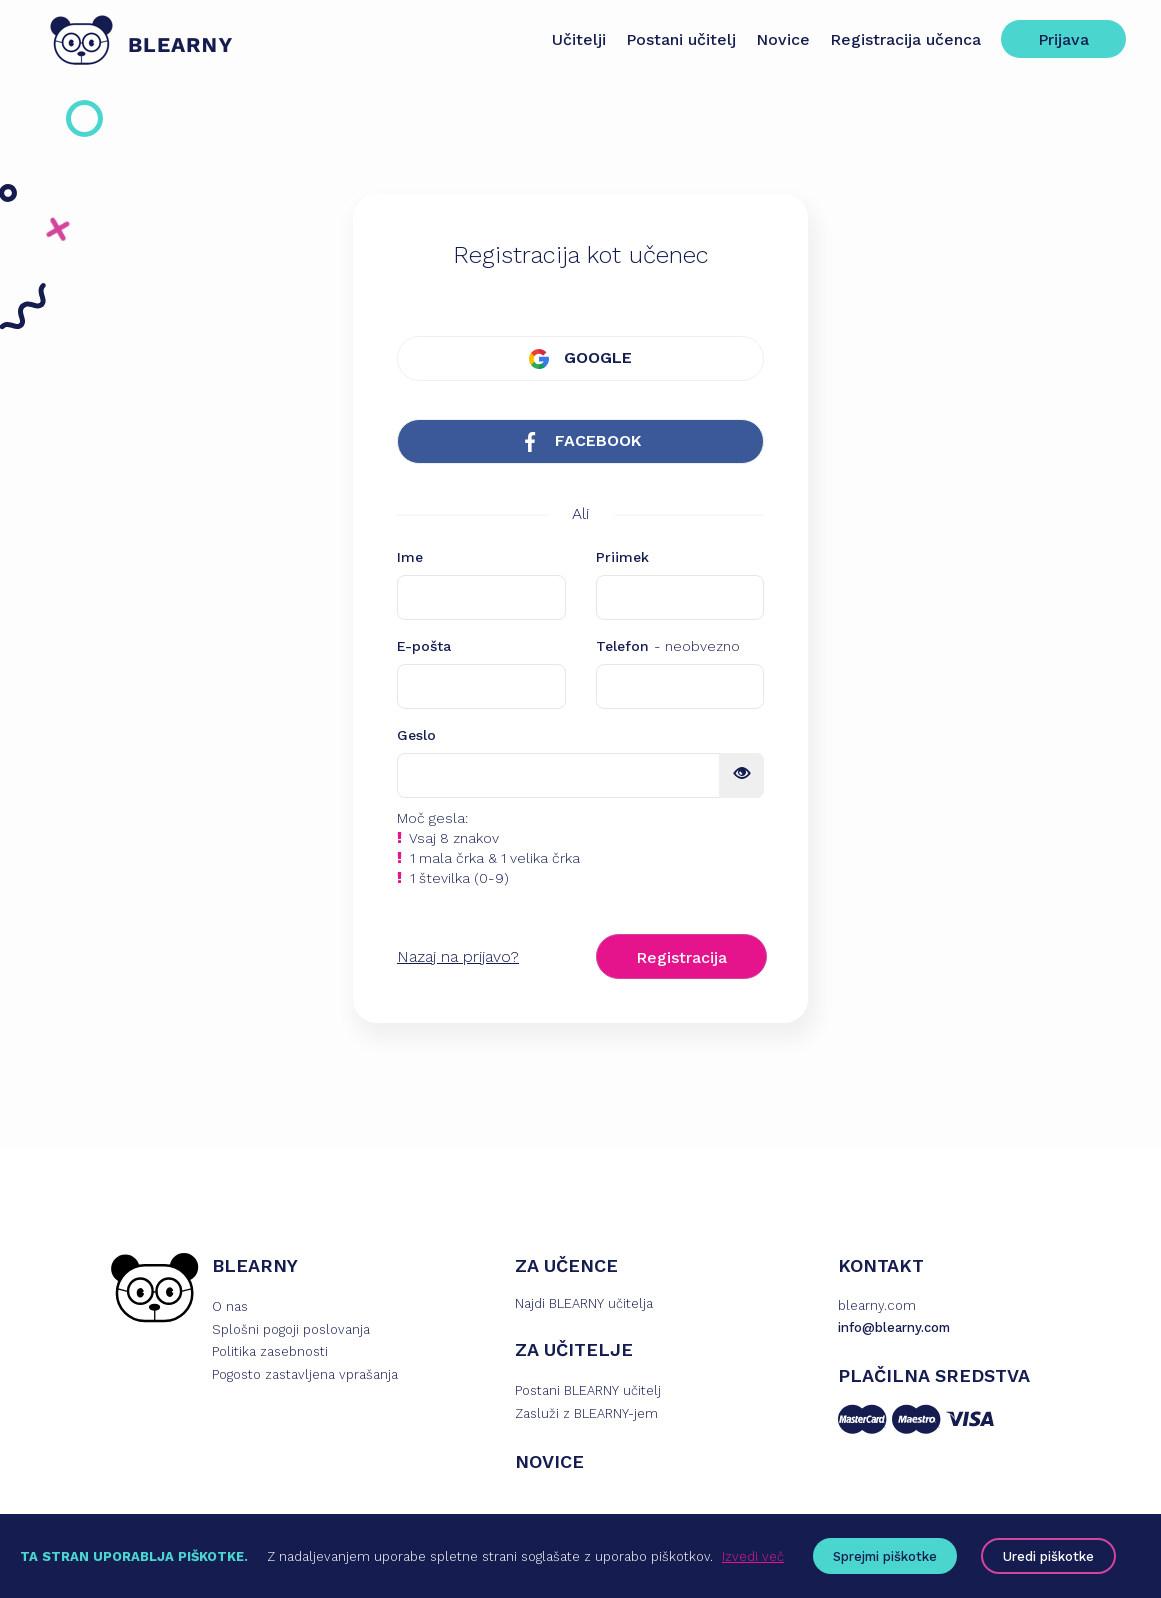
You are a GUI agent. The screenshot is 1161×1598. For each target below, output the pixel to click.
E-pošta (424, 648)
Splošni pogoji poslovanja (291, 1331)
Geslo (416, 737)
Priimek (622, 559)
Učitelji (574, 39)
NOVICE (549, 1463)
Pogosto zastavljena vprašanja (305, 1377)
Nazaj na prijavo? (458, 958)
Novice (778, 39)
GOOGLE (580, 358)
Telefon (668, 648)
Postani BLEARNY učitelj (588, 1392)
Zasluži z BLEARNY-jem (586, 1415)
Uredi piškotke (1048, 1556)
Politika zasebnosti (270, 1354)
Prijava (1058, 39)
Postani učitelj (676, 39)
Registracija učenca (900, 39)
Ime (410, 559)
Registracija (681, 959)
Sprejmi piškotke (885, 1556)
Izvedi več (753, 1556)
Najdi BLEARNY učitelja (584, 1305)
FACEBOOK (580, 443)
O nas (230, 1308)
